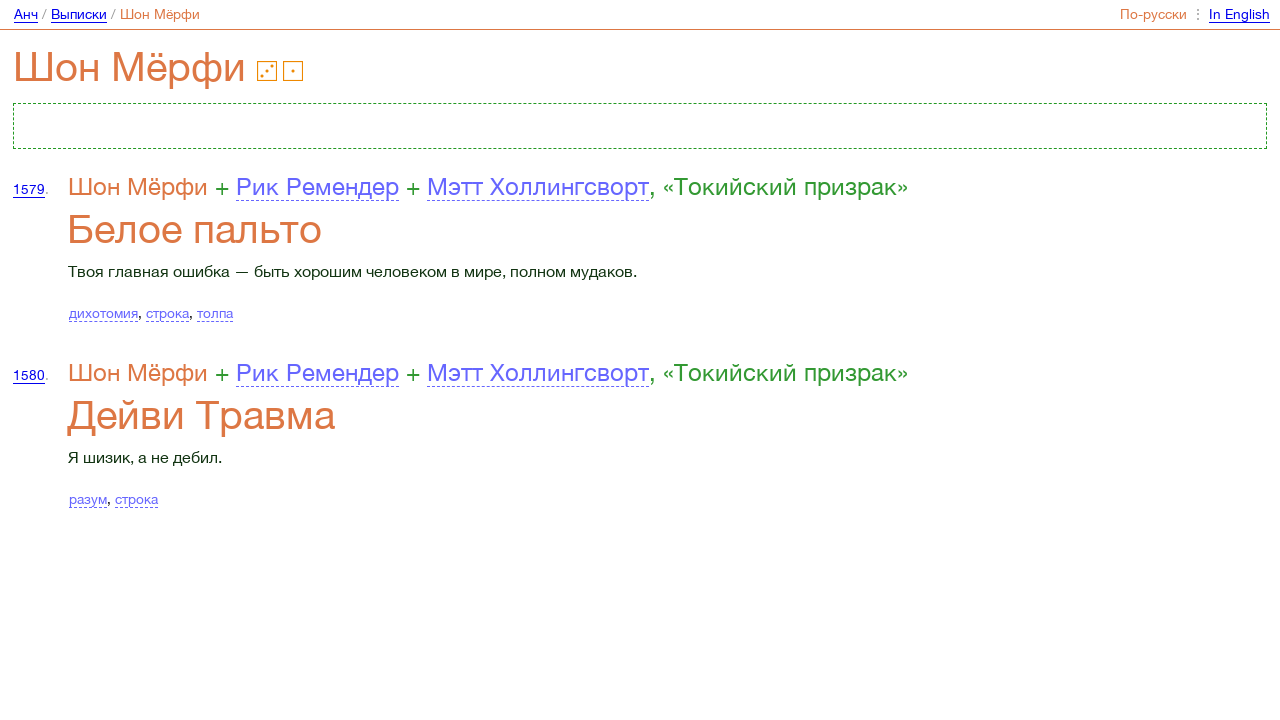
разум (88, 499)
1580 (29, 375)
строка (167, 313)
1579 (29, 189)
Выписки (79, 14)
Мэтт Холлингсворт (538, 186)
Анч (26, 14)
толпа (215, 313)
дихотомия (103, 313)
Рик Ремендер (317, 186)
